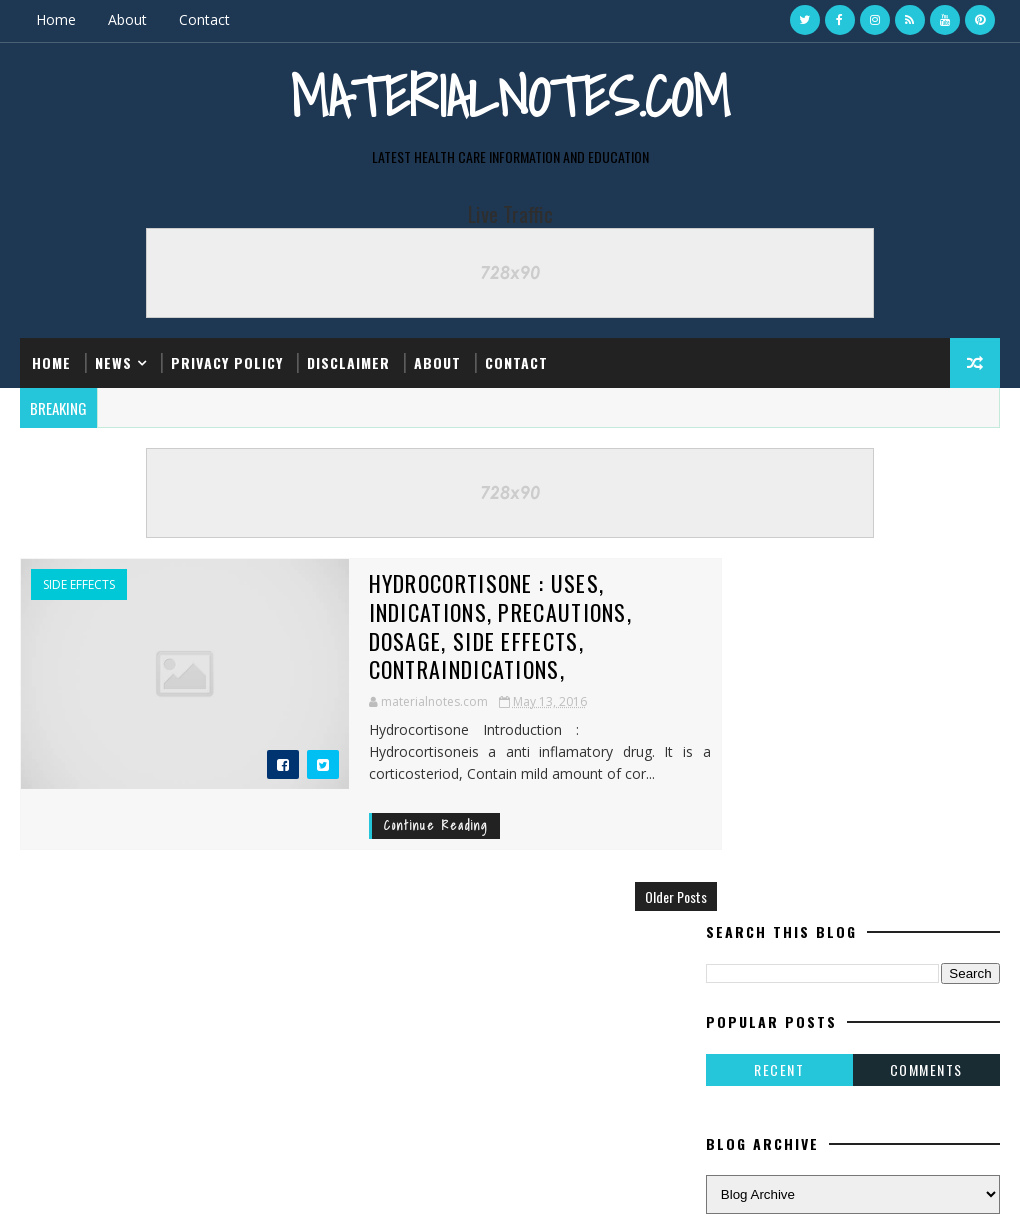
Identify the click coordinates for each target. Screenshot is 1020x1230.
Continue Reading (388, 796)
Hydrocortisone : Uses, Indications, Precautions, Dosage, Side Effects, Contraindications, (495, 610)
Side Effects (79, 584)
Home (56, 19)
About (127, 19)
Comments (926, 712)
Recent (779, 712)
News (113, 361)
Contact (204, 19)
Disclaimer (348, 361)
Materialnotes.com (510, 95)
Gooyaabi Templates (301, 1194)
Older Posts (640, 866)
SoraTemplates (121, 1194)
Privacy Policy (227, 361)
